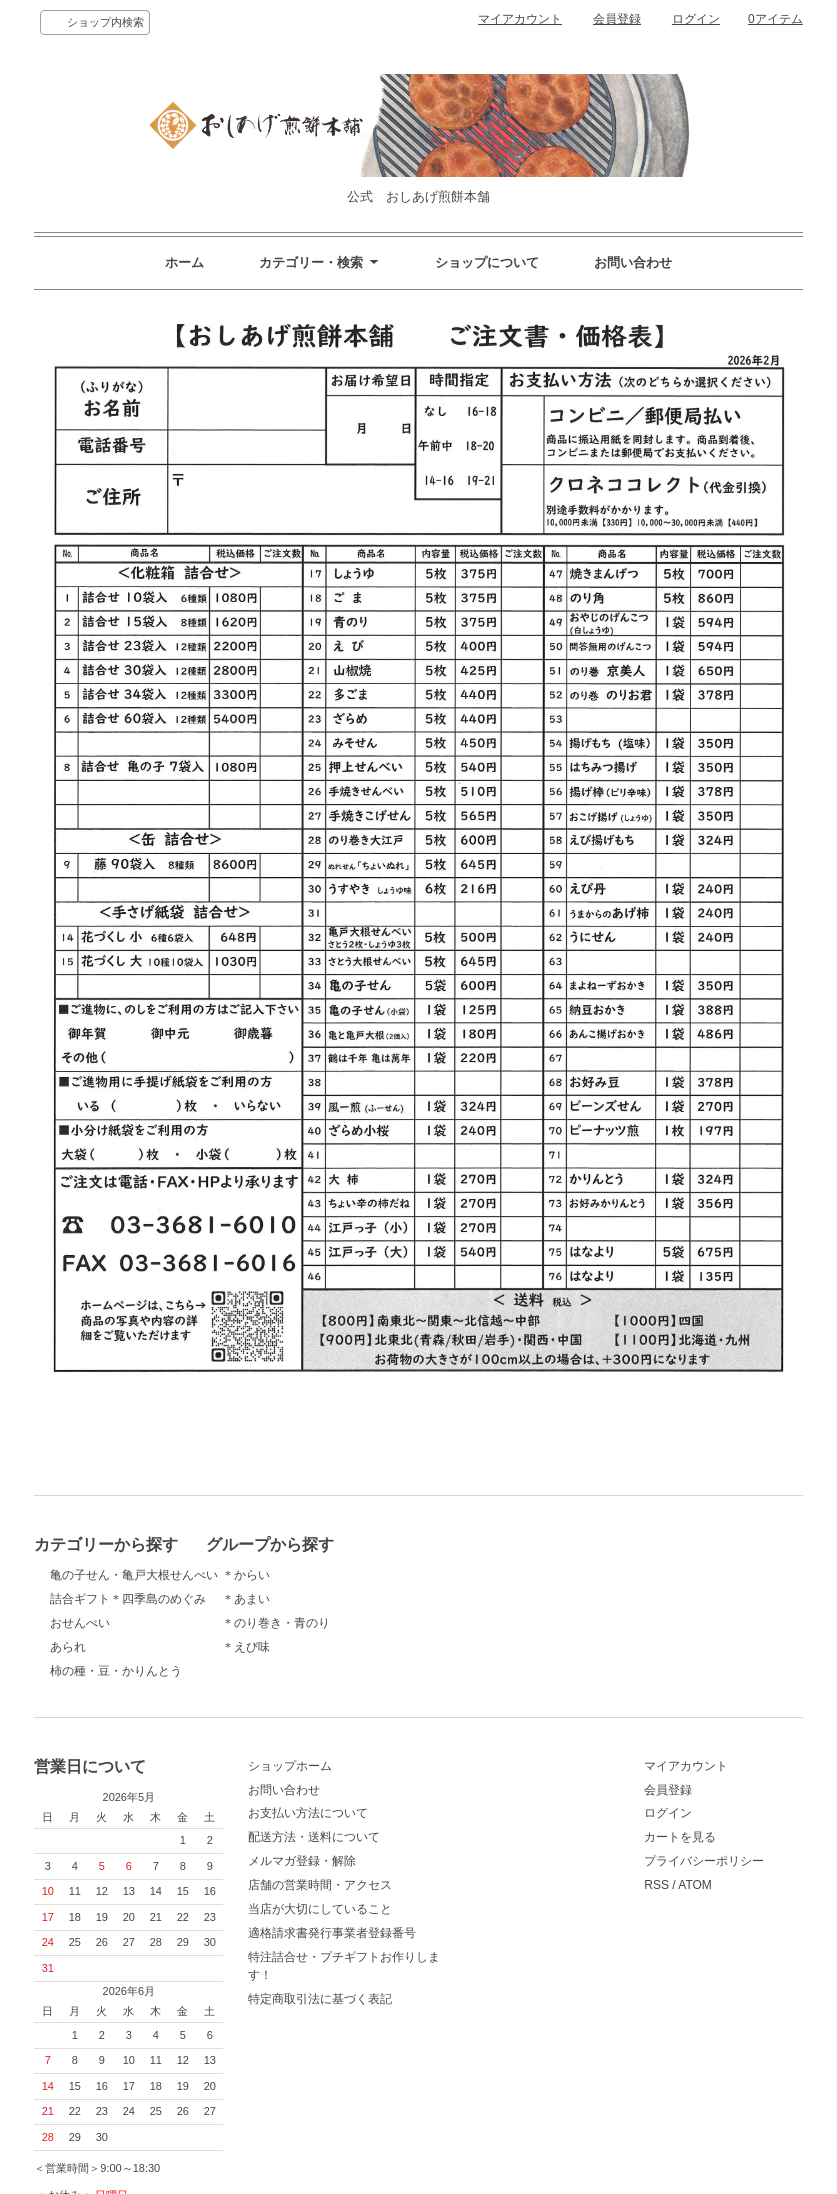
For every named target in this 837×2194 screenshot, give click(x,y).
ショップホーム (342, 1776)
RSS (562, 1895)
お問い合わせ (633, 262)
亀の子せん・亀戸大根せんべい (134, 1575)
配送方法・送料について (366, 1847)
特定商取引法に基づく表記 (372, 2009)
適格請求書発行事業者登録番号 (384, 1943)
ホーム (184, 262)
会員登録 (617, 19)
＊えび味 (324, 1647)
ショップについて (487, 262)
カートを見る (586, 1847)
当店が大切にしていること (372, 1919)
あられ (68, 1647)
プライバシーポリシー (610, 1871)
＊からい (324, 1575)
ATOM (601, 1895)
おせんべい (80, 1623)
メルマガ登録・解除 (354, 1871)
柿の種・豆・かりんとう (116, 1671)
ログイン (696, 19)
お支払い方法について (360, 1823)
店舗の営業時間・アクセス (372, 1895)
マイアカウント (520, 19)
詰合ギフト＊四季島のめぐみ (128, 1599)
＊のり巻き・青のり (354, 1623)
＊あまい (324, 1599)
